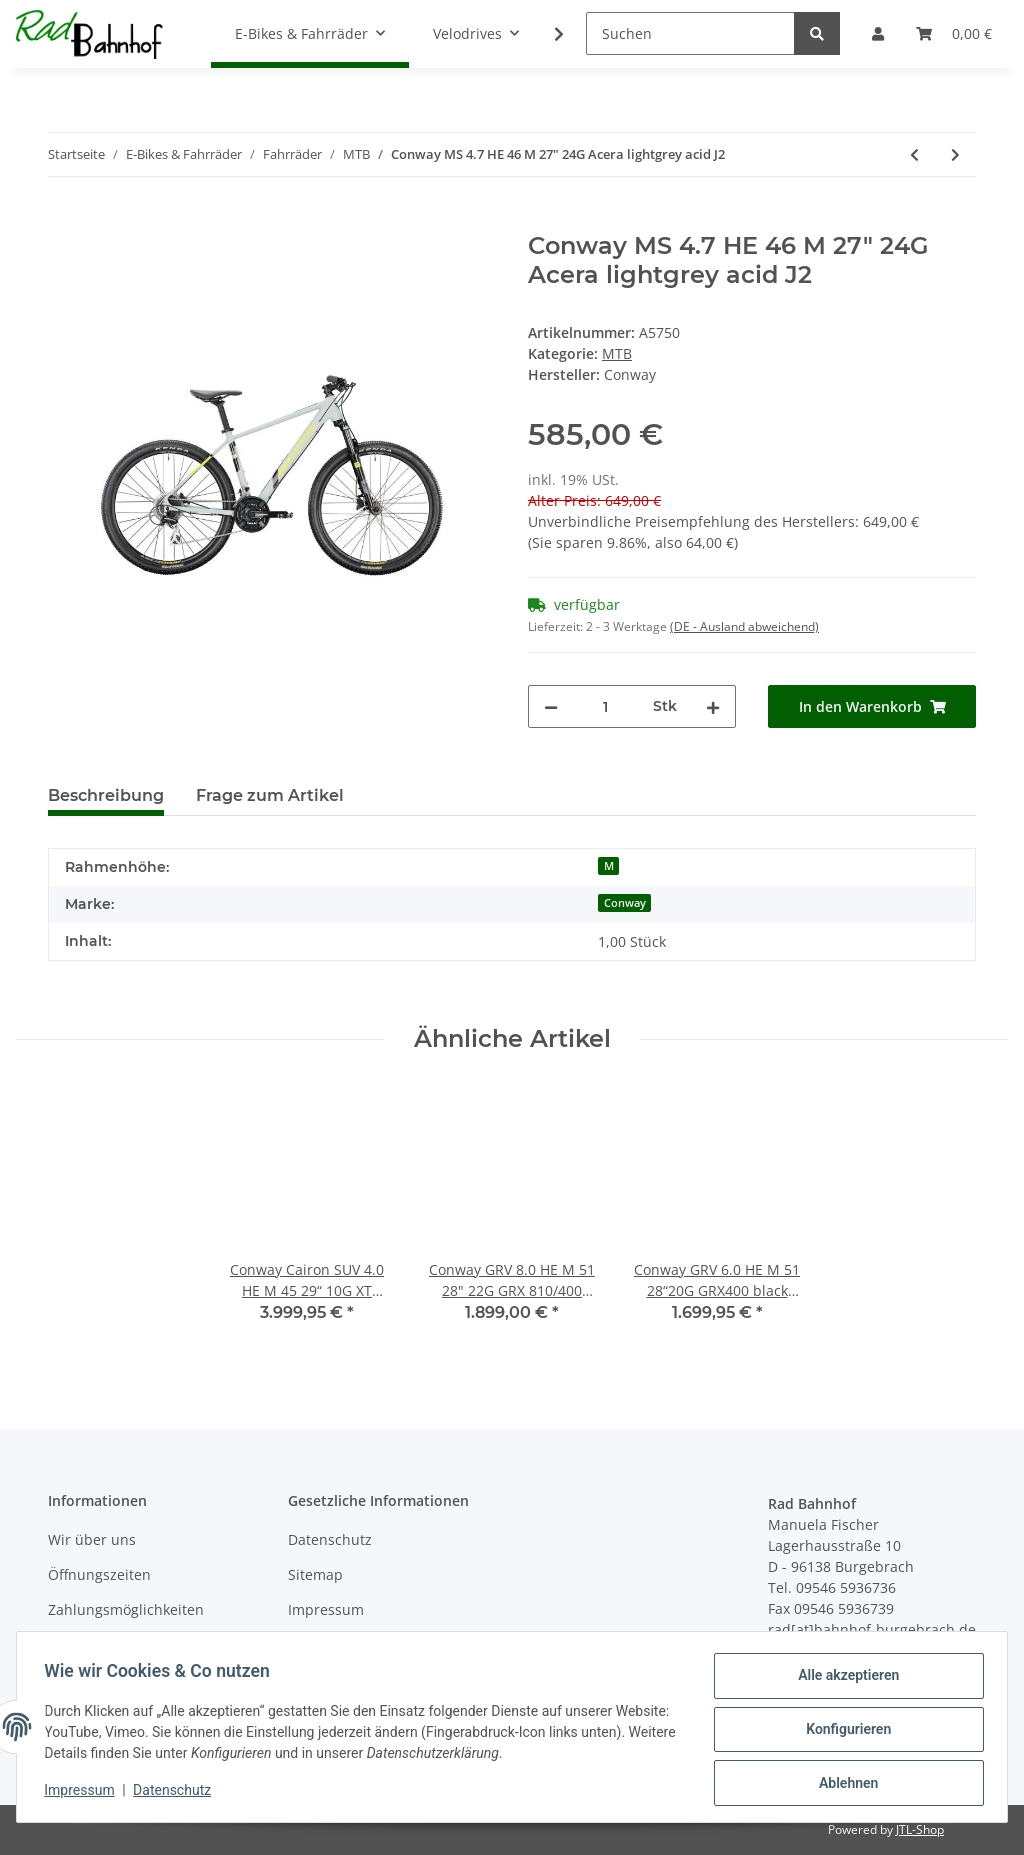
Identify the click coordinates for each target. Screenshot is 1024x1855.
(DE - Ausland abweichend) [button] (744, 626)
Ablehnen (843, 1784)
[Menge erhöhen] (713, 706)
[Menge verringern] (551, 706)
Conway (625, 903)
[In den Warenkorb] (64, 221)
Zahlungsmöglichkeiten (126, 1609)
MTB (617, 353)
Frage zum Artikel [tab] (270, 795)
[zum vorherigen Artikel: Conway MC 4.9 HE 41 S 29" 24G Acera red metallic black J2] (914, 154)
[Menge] (605, 706)
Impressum (326, 1609)
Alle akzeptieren (843, 1680)
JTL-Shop (920, 1829)
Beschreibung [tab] (106, 795)
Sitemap (315, 1574)
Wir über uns (92, 1539)
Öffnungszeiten (99, 1574)
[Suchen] (690, 33)
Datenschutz (330, 1539)
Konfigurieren (843, 1732)
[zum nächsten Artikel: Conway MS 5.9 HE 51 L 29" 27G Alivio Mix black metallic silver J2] (955, 154)
